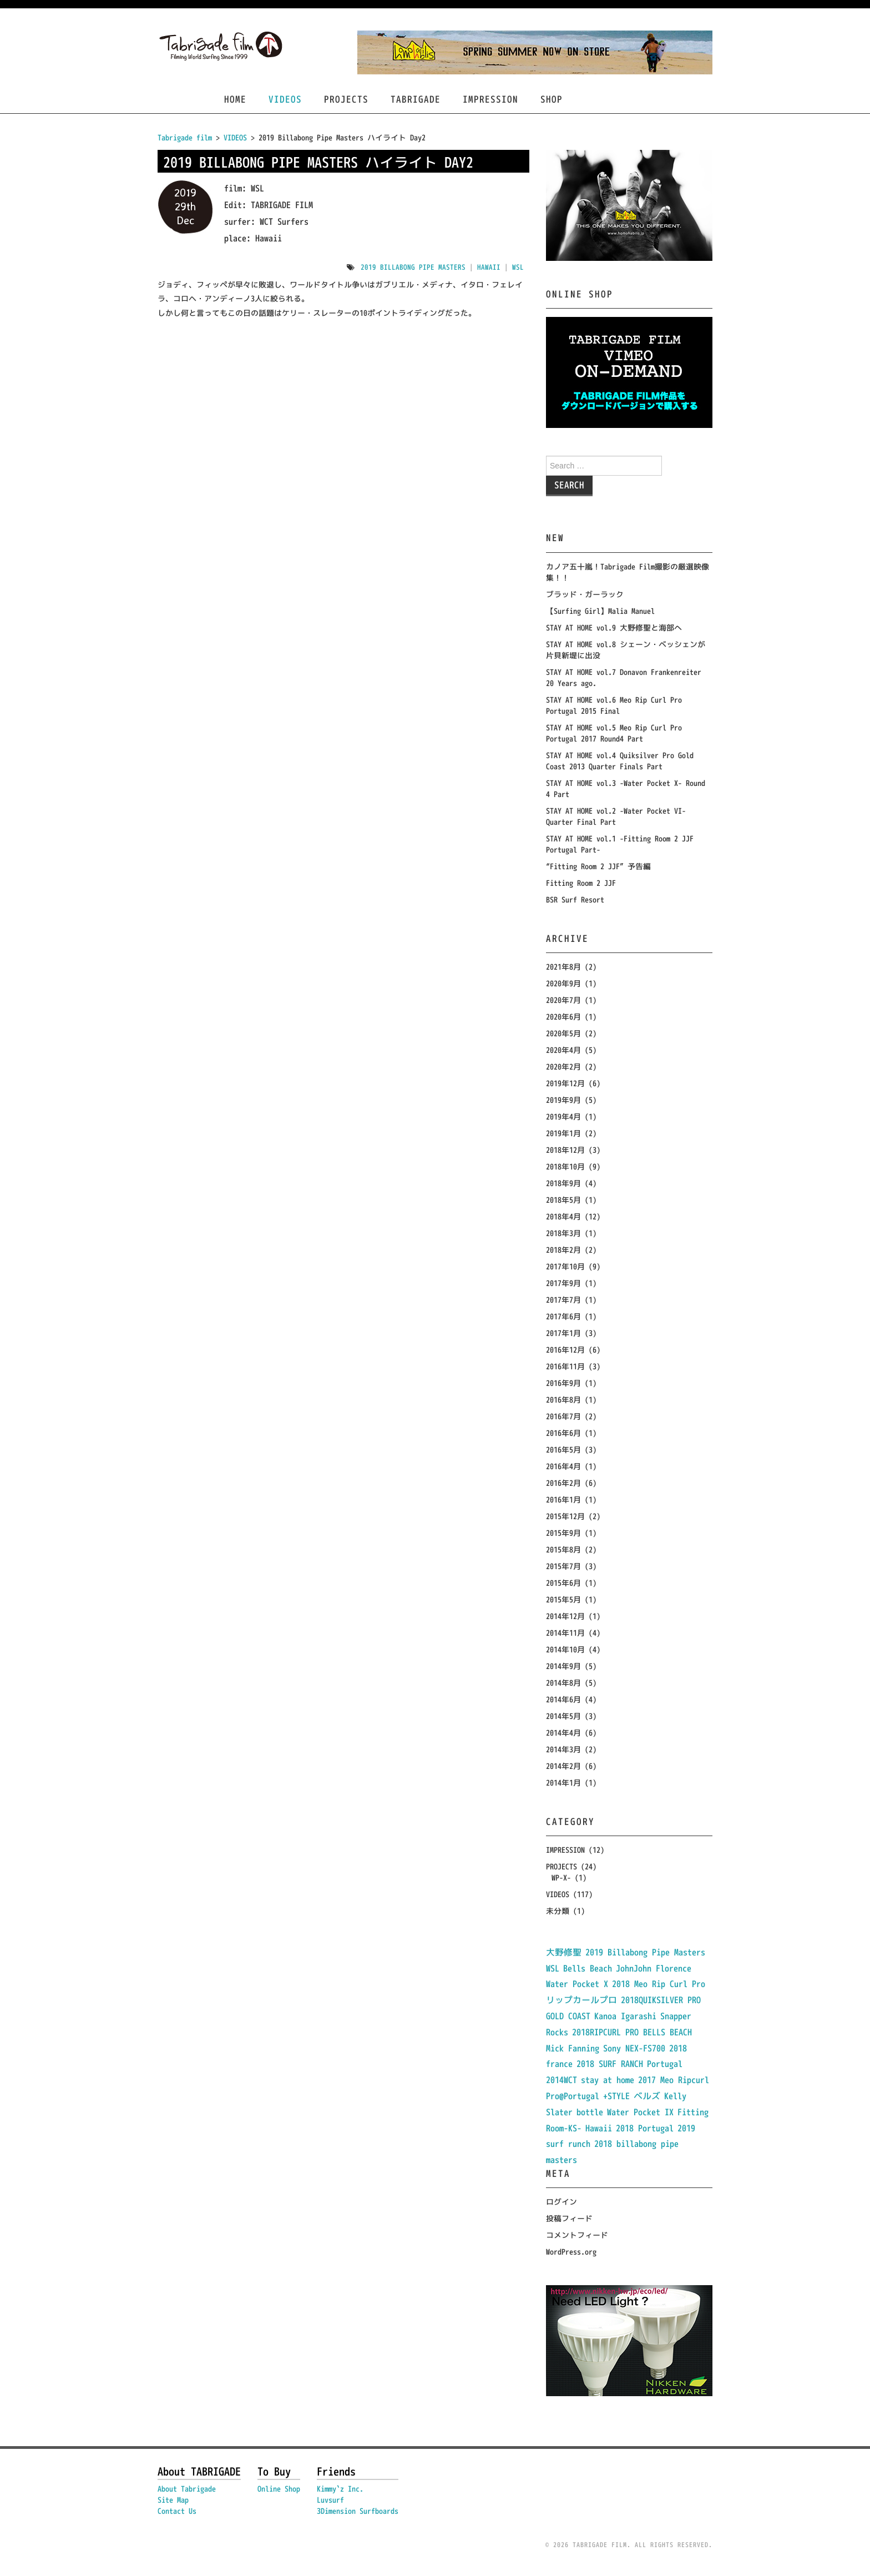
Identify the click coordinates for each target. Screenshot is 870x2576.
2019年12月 (565, 1083)
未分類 (557, 1910)
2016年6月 (563, 1433)
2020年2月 (563, 1066)
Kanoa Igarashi (625, 2016)
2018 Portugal (645, 2128)
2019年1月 (563, 1133)
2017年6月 (563, 1316)
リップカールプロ (581, 2000)
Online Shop (278, 2488)
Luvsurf (330, 2499)
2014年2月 (563, 1766)
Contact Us (177, 2511)
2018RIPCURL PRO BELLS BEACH (632, 2032)
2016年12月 (565, 1349)
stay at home (607, 2080)
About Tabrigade (187, 2488)
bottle (589, 2112)
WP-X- (561, 1877)
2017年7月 (563, 1299)
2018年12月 (565, 1150)
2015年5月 (563, 1599)
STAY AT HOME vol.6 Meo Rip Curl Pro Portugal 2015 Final (614, 705)
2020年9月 (563, 983)
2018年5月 (563, 1199)
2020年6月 (563, 1016)
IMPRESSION (490, 99)
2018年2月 (563, 1249)
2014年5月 (563, 1716)
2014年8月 (563, 1682)
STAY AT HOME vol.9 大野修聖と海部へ (614, 627)
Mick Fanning (572, 2048)
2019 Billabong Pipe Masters (413, 267)
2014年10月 (565, 1649)
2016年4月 (563, 1466)
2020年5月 (563, 1033)
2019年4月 (563, 1116)
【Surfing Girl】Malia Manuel (600, 611)
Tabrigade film (185, 137)
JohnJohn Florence (653, 1968)
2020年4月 (563, 1050)
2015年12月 (565, 1516)
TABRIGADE (416, 99)
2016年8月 (563, 1399)
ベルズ (647, 2096)
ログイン (561, 2201)
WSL (518, 267)
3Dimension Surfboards (357, 2511)
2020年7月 (563, 1000)
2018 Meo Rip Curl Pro (658, 1984)
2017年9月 (563, 1283)
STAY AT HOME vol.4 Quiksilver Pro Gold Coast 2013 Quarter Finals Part (620, 761)
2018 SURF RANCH (609, 2064)
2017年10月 (565, 1266)
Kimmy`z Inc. (340, 2488)
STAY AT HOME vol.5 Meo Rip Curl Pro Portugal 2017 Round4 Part (614, 733)
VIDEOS (285, 99)
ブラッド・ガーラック (585, 594)
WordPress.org (571, 2251)
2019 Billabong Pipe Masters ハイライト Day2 (318, 162)
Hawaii (488, 267)
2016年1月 (563, 1499)
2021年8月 (563, 966)
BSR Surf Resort (575, 899)
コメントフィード (577, 2235)
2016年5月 (563, 1449)
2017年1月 (563, 1333)
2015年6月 (563, 1582)
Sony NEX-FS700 (634, 2048)
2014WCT (561, 2080)
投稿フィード (569, 2218)
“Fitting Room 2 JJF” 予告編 (598, 866)
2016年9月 (563, 1383)
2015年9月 (563, 1533)
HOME (235, 99)
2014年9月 (563, 1666)
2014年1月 (563, 1782)
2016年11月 (565, 1366)
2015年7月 (563, 1566)
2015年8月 (563, 1549)
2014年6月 (563, 1699)
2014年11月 (565, 1632)
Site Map (173, 2499)
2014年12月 (565, 1616)
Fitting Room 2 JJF (581, 883)
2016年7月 (563, 1416)
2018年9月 (563, 1183)
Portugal (664, 2064)
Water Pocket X (577, 1984)
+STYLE (616, 2096)
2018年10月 (565, 1166)
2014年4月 (563, 1732)
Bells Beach (587, 1968)
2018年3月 (563, 1233)
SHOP (551, 99)
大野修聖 (563, 1952)
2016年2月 (563, 1483)
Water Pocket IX (640, 2112)
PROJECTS (346, 99)
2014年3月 (563, 1749)
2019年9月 (563, 1100)
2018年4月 (563, 1216)
